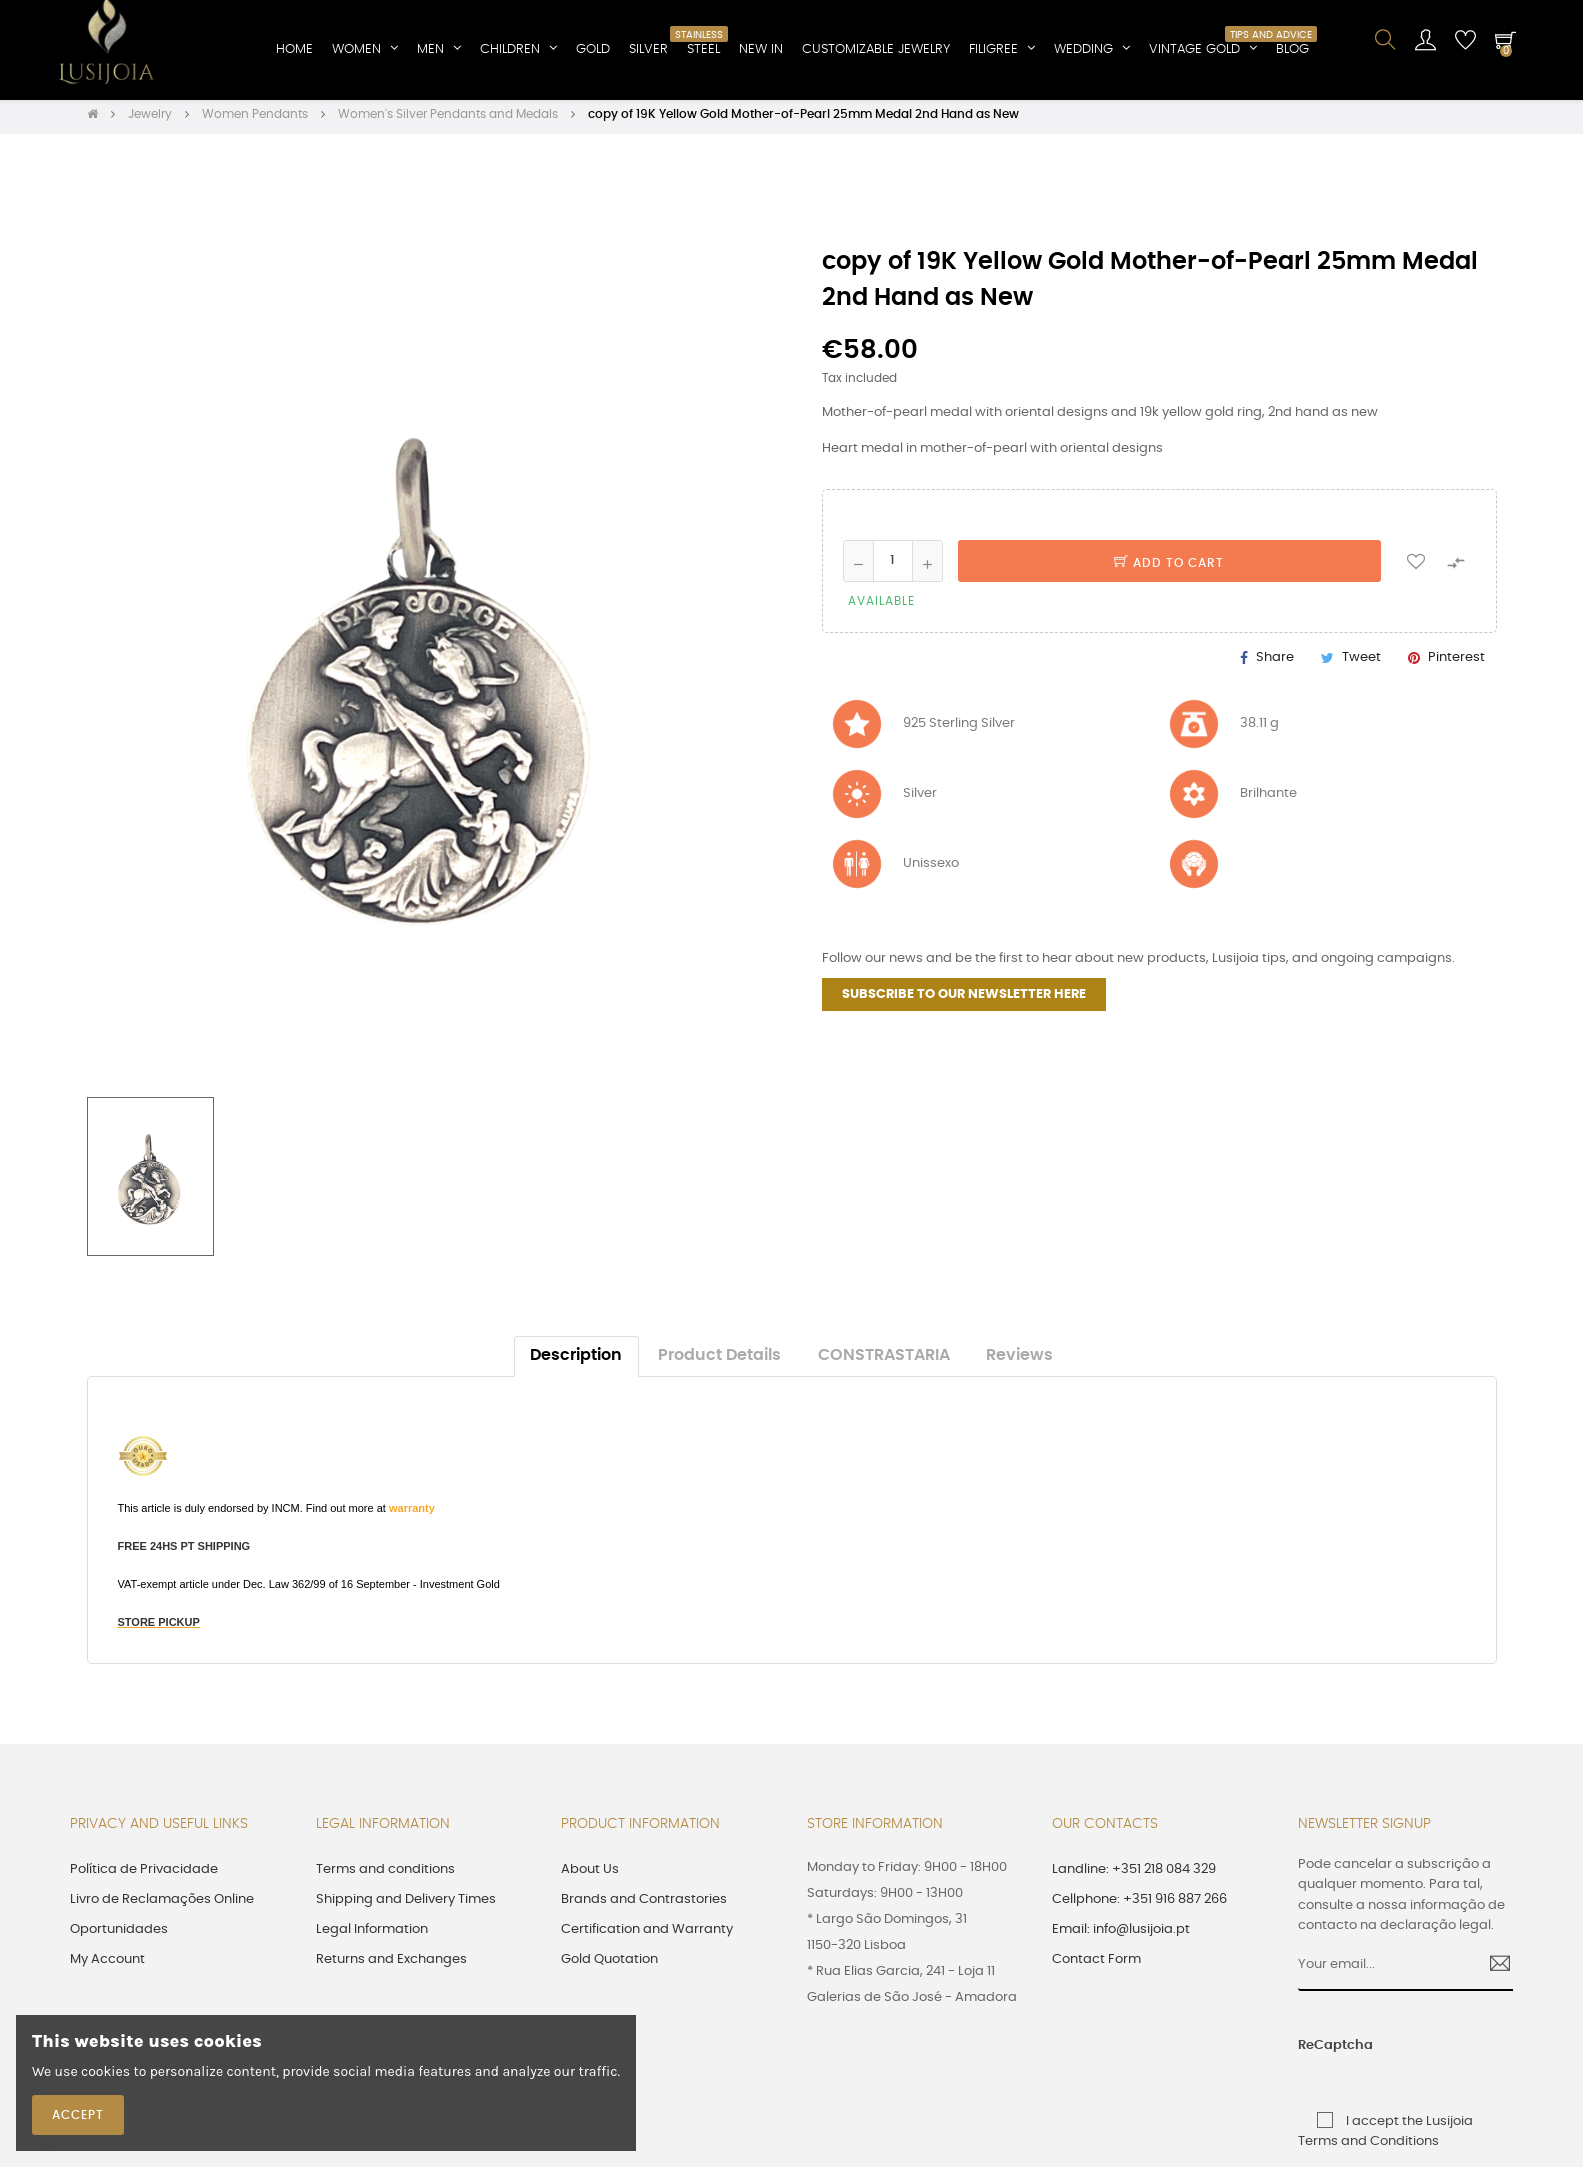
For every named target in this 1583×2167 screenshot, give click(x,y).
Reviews (1019, 1362)
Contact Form (1096, 1966)
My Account (107, 1966)
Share (1275, 664)
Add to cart (1169, 569)
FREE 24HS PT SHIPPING (184, 1553)
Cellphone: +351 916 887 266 (1139, 1906)
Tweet (1361, 664)
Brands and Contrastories (644, 1906)
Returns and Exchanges (391, 1966)
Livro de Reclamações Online (162, 1906)
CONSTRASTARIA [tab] (884, 1362)
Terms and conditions (385, 1876)
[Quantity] (893, 567)
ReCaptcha (1321, 2051)
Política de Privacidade (144, 1876)
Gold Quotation (609, 1966)
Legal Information (372, 1936)
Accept (78, 2115)
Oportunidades (119, 1936)
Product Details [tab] (719, 1362)
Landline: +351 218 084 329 (1134, 1876)
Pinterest (1456, 664)
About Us (590, 1876)
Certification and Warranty (647, 1936)
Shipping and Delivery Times (406, 1906)
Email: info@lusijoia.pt (1121, 1936)
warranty (412, 1515)
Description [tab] (576, 1362)
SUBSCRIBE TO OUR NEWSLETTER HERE (964, 1001)
